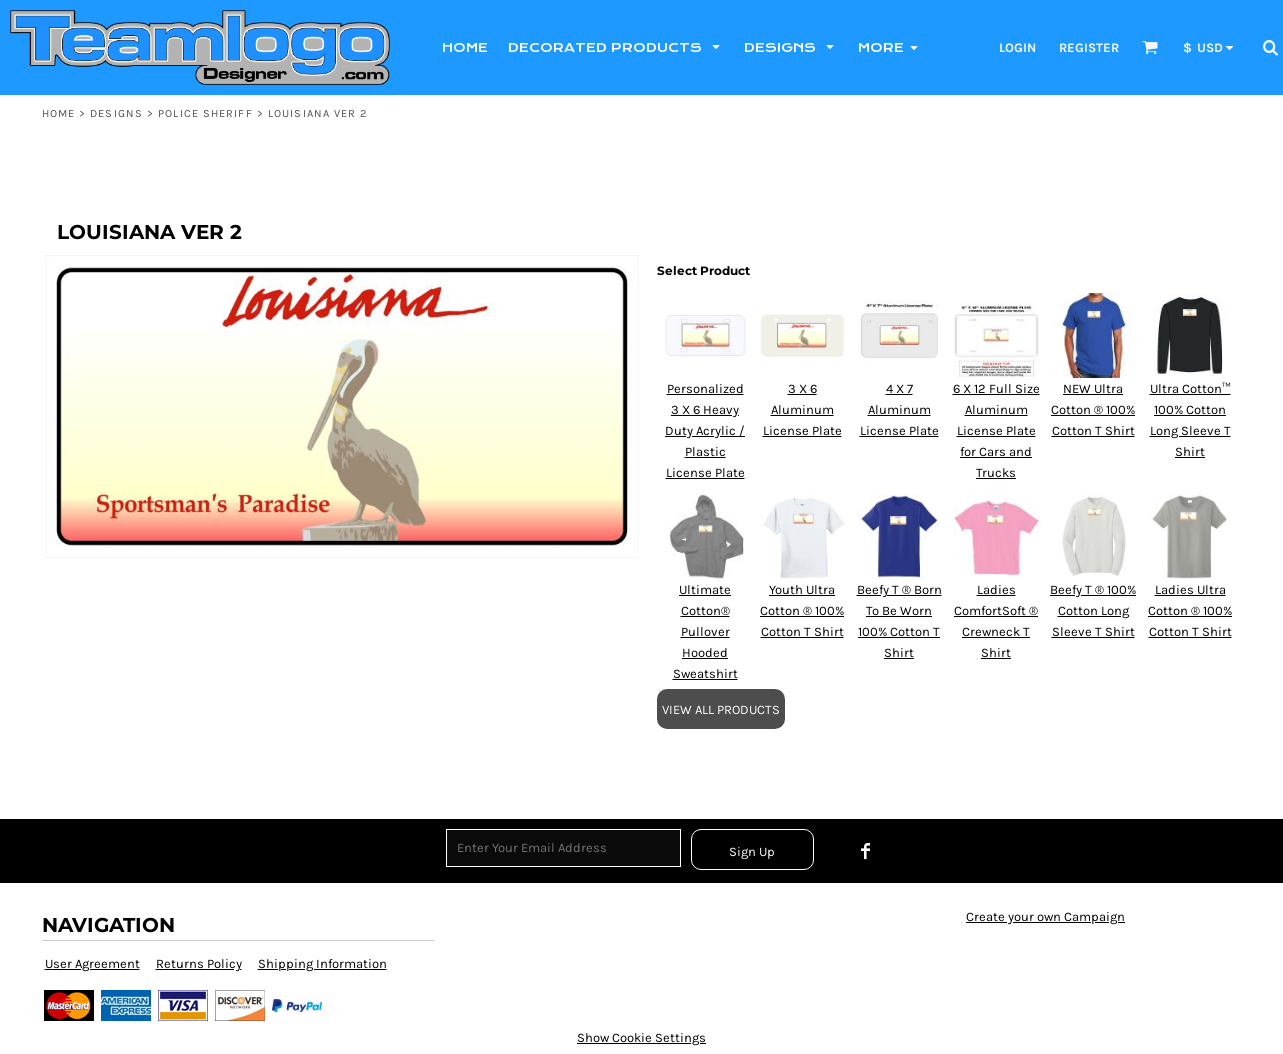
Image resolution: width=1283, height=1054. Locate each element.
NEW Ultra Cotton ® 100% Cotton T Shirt (1093, 409)
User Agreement (92, 963)
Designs (116, 113)
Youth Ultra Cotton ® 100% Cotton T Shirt (802, 610)
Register (1089, 47)
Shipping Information (322, 963)
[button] (1150, 47)
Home (58, 113)
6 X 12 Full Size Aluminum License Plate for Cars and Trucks (996, 430)
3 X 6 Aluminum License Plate (802, 409)
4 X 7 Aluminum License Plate (899, 409)
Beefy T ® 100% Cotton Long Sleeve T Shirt (1093, 610)
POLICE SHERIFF (205, 113)
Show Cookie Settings (641, 1037)
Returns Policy (199, 963)
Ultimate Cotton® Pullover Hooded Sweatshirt (705, 631)
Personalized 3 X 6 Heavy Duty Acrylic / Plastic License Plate (705, 430)
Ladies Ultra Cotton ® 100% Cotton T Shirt (1190, 610)
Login (1017, 47)
